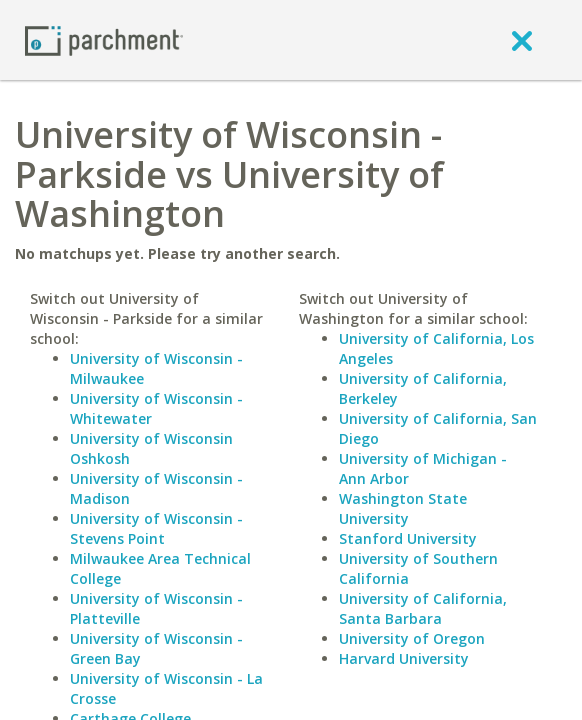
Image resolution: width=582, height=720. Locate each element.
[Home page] (104, 39)
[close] (522, 40)
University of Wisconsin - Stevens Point (156, 528)
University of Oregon (412, 638)
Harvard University (404, 658)
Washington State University (403, 508)
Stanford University (408, 538)
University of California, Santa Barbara (423, 608)
